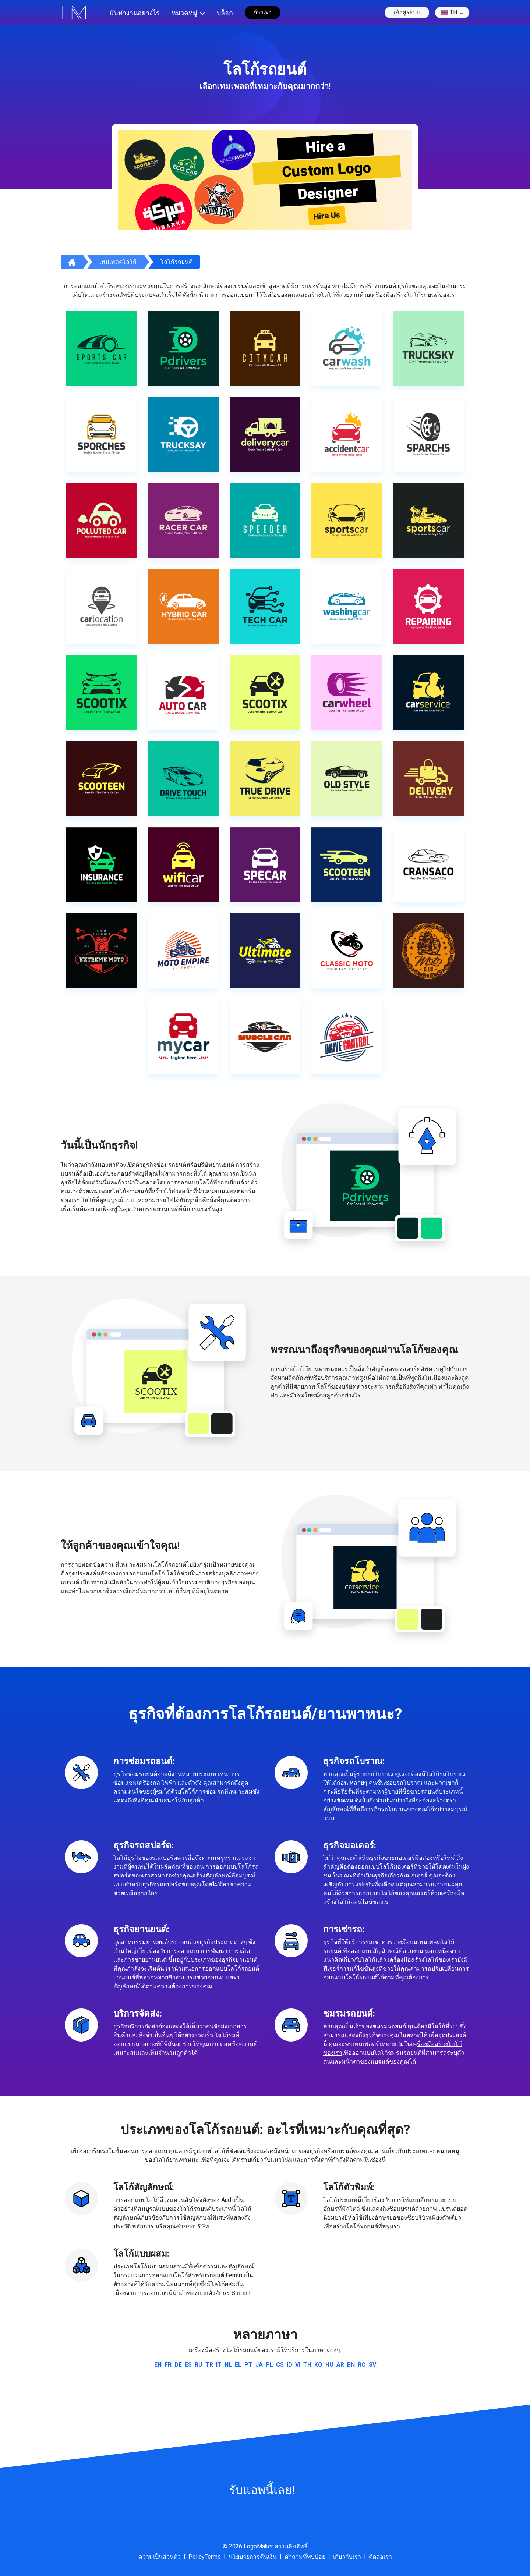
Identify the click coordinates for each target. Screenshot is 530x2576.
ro (362, 2364)
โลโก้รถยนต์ (176, 261)
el (238, 2364)
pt (248, 2364)
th (449, 12)
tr (209, 2364)
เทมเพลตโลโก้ (118, 261)
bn (351, 2364)
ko (318, 2364)
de (178, 2364)
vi (297, 2364)
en (158, 2364)
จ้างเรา (263, 12)
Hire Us (327, 215)
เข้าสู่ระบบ (406, 12)
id (289, 2364)
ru (198, 2364)
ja (259, 2364)
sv (372, 2364)
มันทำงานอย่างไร (134, 13)
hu (329, 2364)
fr (168, 2364)
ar (340, 2364)
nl (228, 2364)
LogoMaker (258, 2546)
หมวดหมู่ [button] (184, 13)
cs (280, 2364)
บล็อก (225, 13)
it (219, 2364)
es (188, 2364)
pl (269, 2364)
